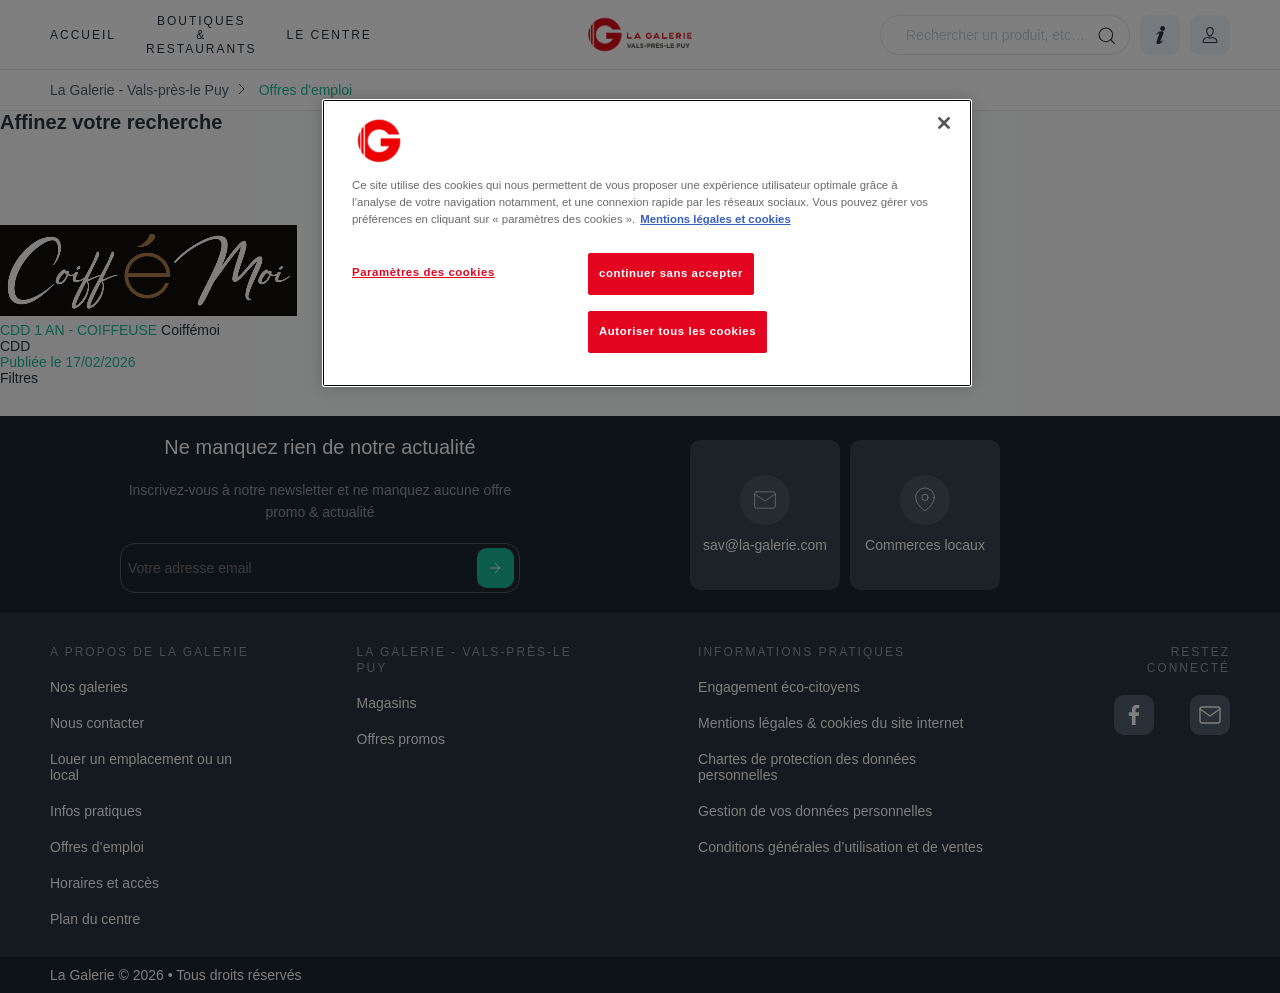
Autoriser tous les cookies (677, 331)
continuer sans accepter (671, 273)
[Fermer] (944, 123)
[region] (647, 243)
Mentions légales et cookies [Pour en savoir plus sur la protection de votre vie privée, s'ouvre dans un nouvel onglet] (715, 219)
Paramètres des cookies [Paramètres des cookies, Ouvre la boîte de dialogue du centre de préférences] (423, 272)
